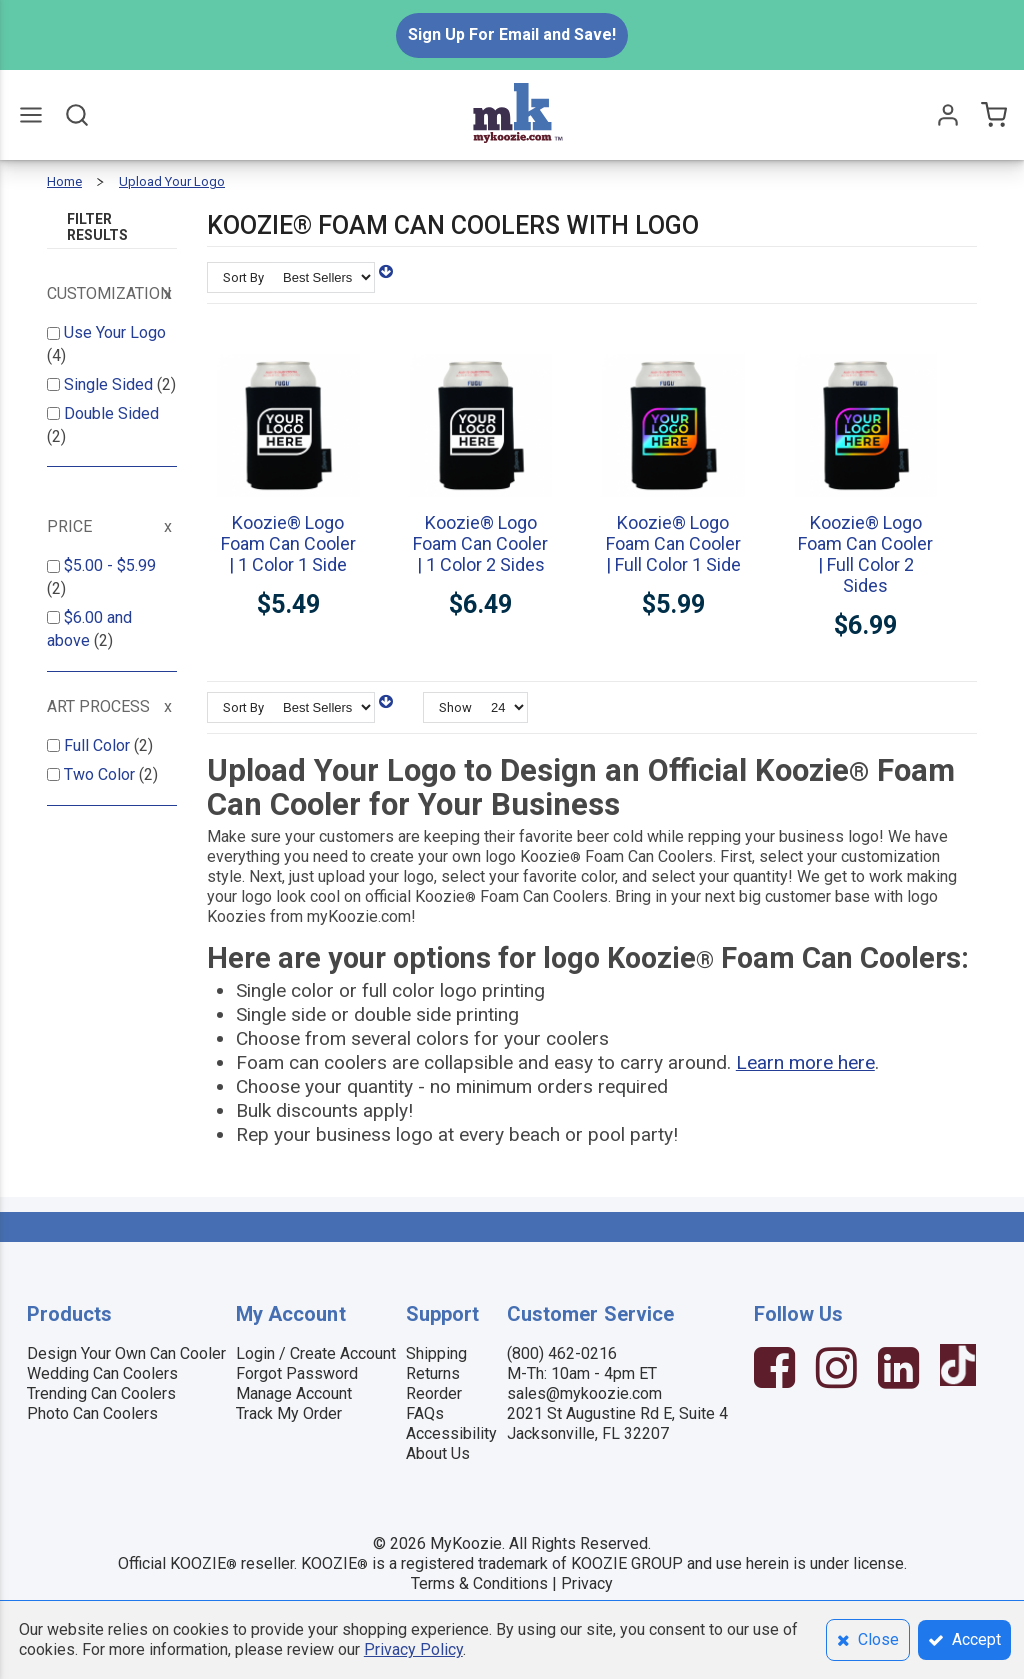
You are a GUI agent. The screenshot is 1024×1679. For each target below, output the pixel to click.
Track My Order (289, 1413)
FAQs (425, 1413)
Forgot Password (297, 1373)
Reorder (434, 1393)
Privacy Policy (413, 1649)
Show (455, 707)
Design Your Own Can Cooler (126, 1353)
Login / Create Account (316, 1353)
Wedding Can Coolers (102, 1373)
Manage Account (294, 1393)
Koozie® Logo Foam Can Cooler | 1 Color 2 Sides (480, 543)
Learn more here (805, 1062)
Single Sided (110, 384)
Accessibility (451, 1433)
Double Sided (111, 413)
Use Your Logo (115, 332)
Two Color (101, 774)
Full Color (99, 745)
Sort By (243, 277)
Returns (433, 1373)
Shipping (436, 1353)
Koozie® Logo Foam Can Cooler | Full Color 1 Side (673, 543)
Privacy (587, 1583)
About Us (438, 1453)
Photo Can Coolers (92, 1413)
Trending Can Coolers (101, 1393)
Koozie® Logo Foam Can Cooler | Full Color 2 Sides (865, 554)
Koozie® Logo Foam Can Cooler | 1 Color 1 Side (288, 543)
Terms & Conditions (479, 1583)
